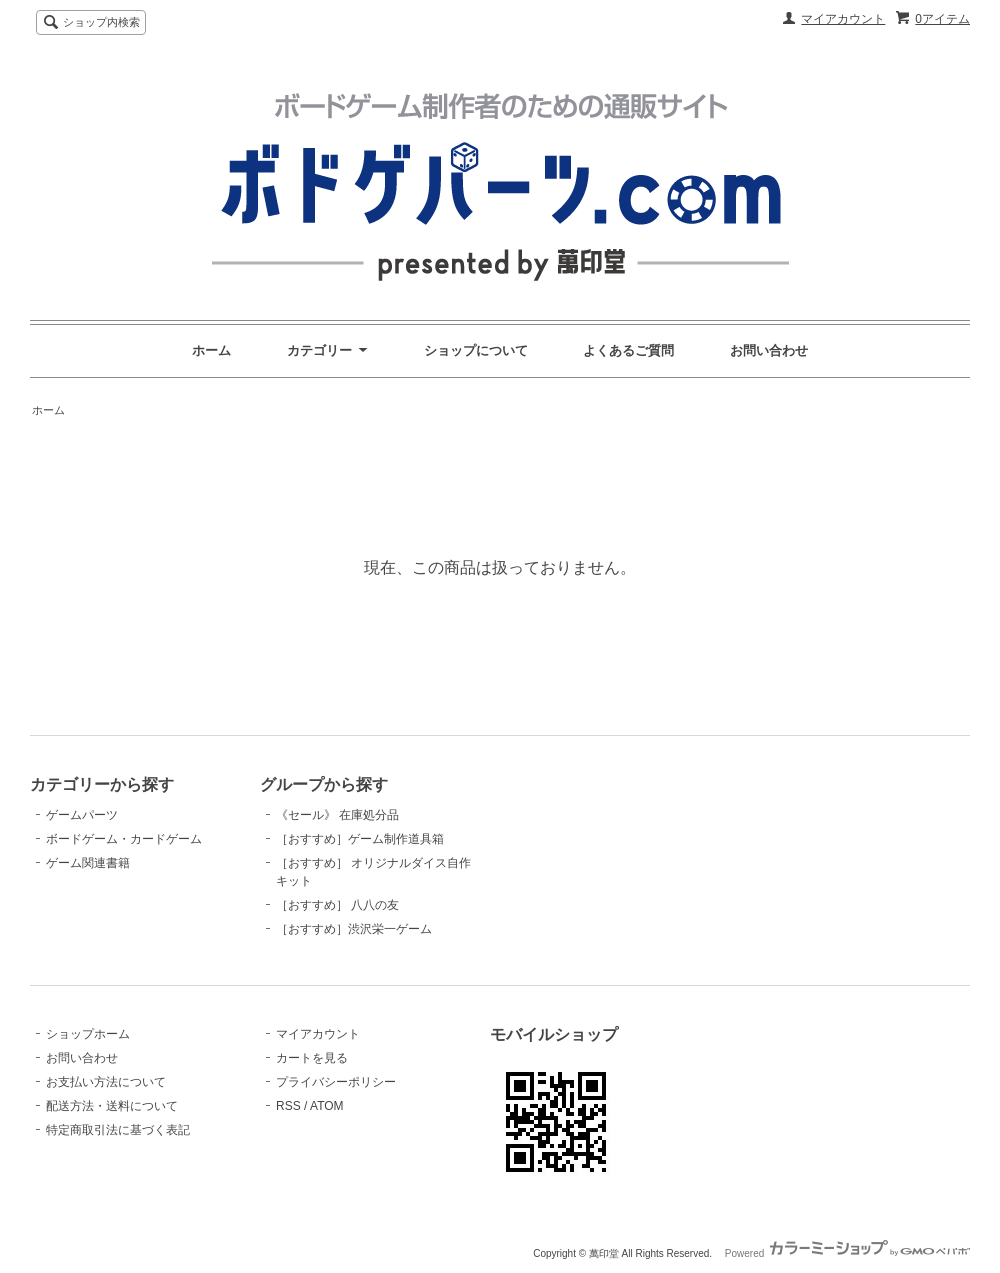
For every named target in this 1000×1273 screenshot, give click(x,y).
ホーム (211, 350)
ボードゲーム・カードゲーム (124, 839)
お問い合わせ (769, 350)
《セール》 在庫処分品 (337, 815)
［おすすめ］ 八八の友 (337, 905)
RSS (288, 1106)
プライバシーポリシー (336, 1082)
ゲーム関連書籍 (88, 863)
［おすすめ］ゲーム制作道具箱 (360, 839)
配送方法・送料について (112, 1106)
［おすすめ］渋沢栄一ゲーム (354, 929)
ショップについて (476, 350)
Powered (847, 1253)
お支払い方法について (106, 1082)
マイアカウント (843, 19)
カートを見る (312, 1058)
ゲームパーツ (82, 815)
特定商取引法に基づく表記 (118, 1130)
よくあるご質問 (628, 350)
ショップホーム (88, 1034)
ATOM (327, 1106)
